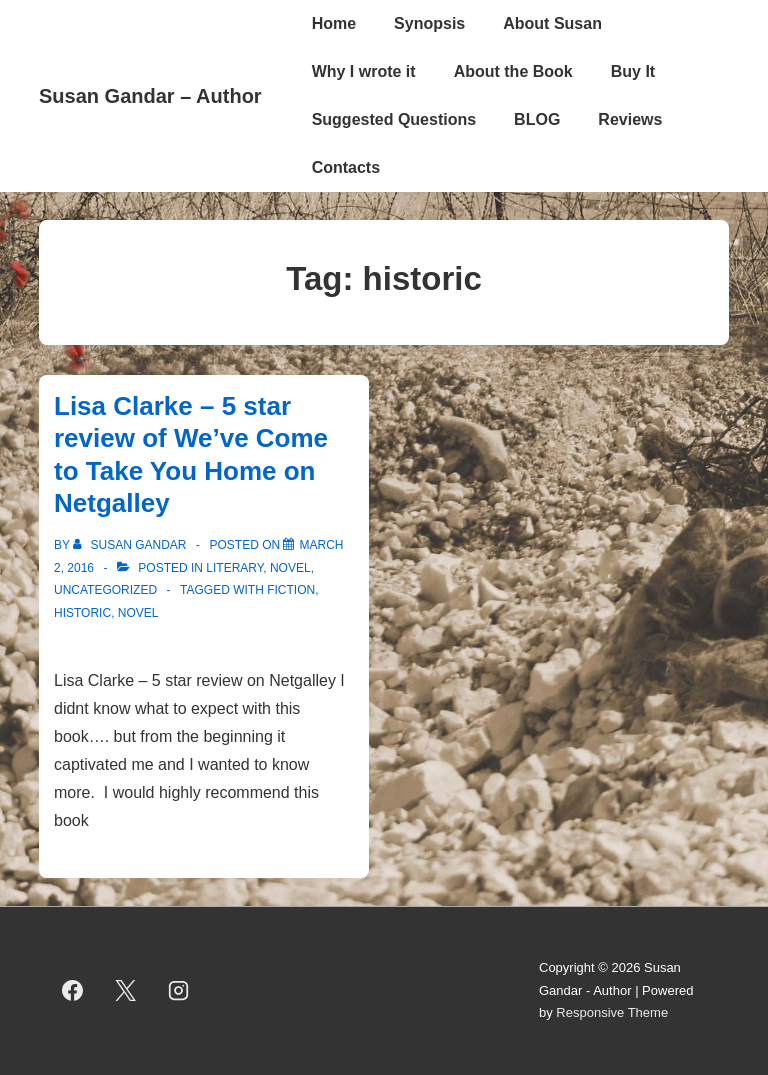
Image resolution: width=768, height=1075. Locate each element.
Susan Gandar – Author (150, 96)
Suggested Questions (394, 119)
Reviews (630, 119)
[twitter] (126, 991)
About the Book (513, 71)
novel (290, 568)
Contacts (346, 167)
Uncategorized (105, 590)
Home (334, 23)
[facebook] (73, 991)
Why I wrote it (364, 71)
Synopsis (429, 23)
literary (234, 568)
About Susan (552, 23)
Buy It (633, 71)
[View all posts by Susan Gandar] (131, 545)
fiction (291, 590)
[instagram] (179, 991)
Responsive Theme (612, 1012)
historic (82, 613)
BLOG (537, 119)
